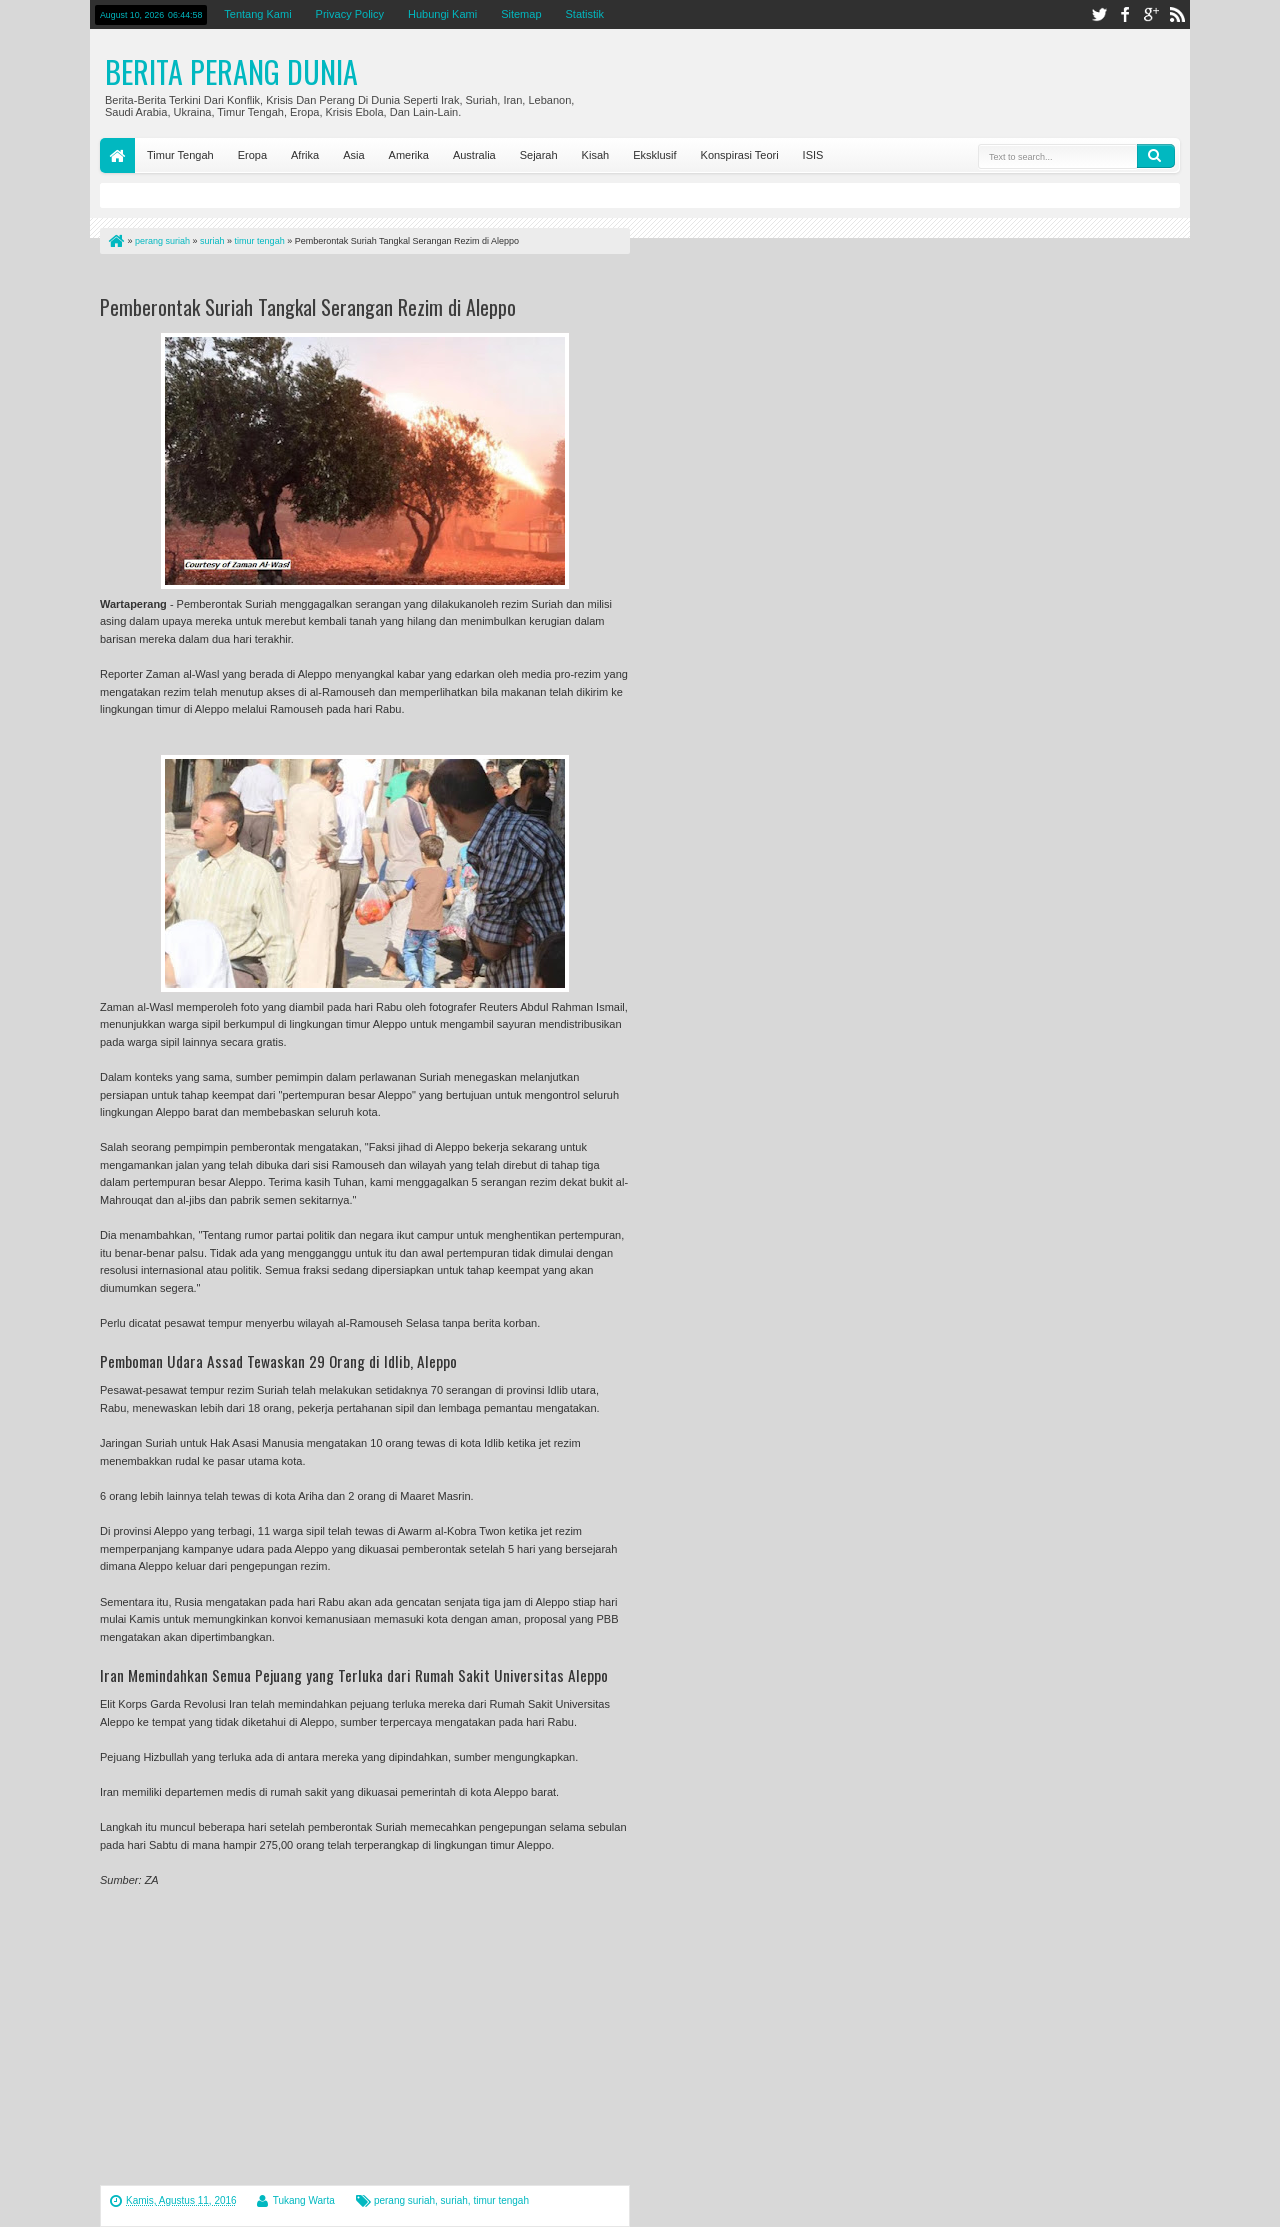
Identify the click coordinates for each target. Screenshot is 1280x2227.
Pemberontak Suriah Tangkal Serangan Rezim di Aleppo (308, 307)
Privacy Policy (350, 14)
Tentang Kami (257, 14)
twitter (1099, 14)
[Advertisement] (334, 278)
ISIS (813, 155)
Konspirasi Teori (740, 155)
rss (1177, 14)
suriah (454, 2200)
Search (1156, 156)
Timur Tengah (180, 155)
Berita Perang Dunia (231, 71)
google (1151, 14)
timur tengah (501, 2200)
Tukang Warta (304, 2200)
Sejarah (539, 155)
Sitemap (521, 14)
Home (117, 155)
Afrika (305, 155)
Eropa (252, 155)
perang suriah (404, 2200)
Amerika (409, 155)
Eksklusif (654, 155)
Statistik (585, 14)
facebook (1125, 14)
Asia (353, 155)
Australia (474, 155)
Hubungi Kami (442, 14)
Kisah (596, 155)
